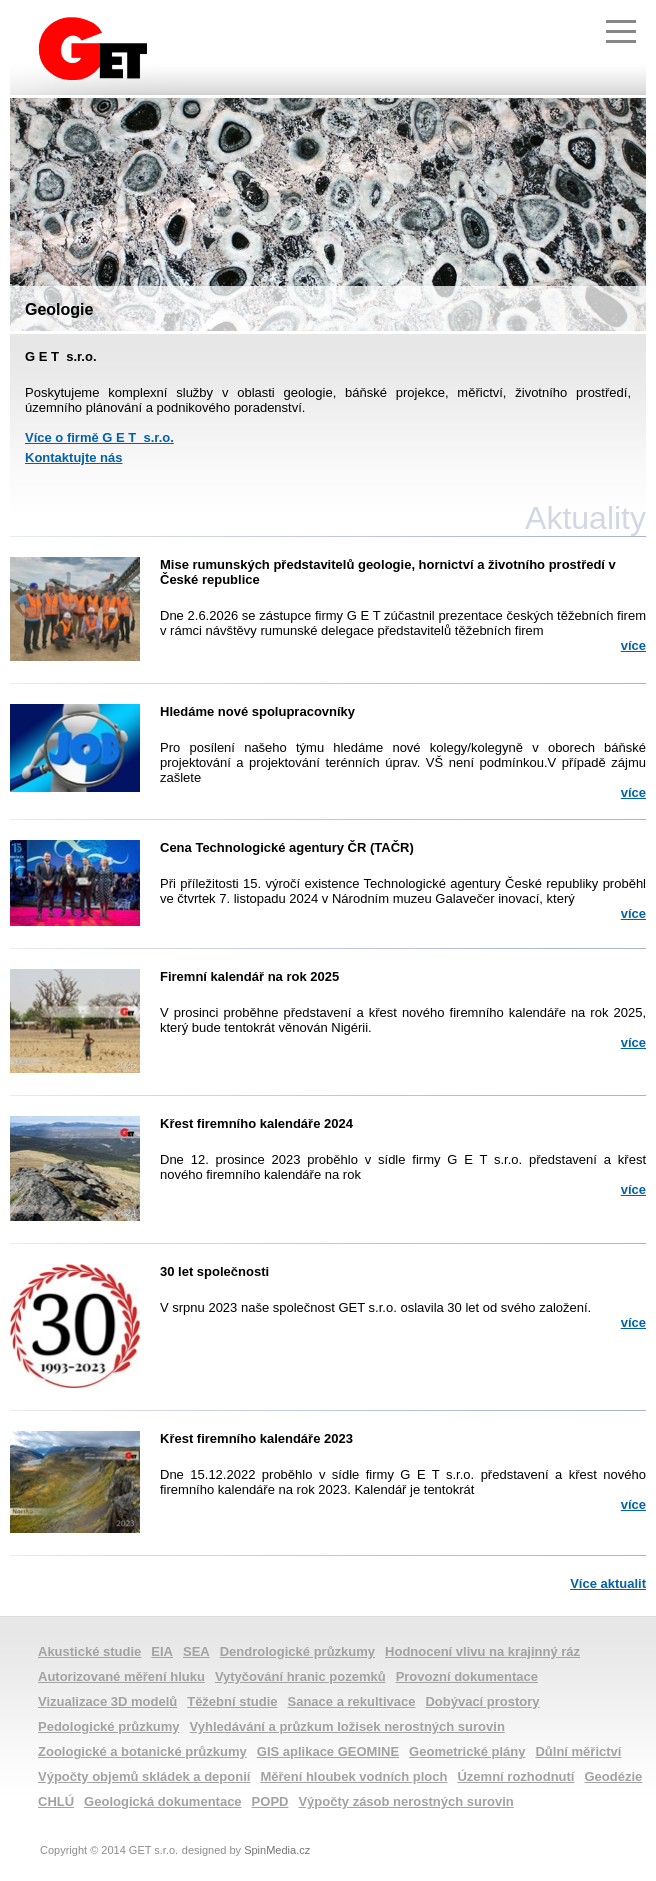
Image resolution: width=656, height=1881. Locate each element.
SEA (196, 1651)
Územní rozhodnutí (515, 1776)
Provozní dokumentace (467, 1676)
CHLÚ (56, 1801)
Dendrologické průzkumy (297, 1651)
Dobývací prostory (482, 1701)
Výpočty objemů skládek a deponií (144, 1776)
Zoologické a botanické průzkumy (142, 1751)
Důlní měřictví (578, 1751)
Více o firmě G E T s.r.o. (99, 437)
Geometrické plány (467, 1751)
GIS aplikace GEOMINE (328, 1751)
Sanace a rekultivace (352, 1701)
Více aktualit (608, 1583)
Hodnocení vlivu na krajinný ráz (482, 1651)
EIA (162, 1651)
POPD (270, 1801)
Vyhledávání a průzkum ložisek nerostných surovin (347, 1726)
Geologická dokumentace (163, 1801)
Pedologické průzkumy (109, 1726)
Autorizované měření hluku (121, 1676)
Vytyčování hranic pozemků (300, 1676)
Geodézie (613, 1776)
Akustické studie (89, 1651)
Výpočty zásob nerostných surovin (405, 1801)
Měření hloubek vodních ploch (353, 1776)
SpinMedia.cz (277, 1850)
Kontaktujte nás (74, 457)
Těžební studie (232, 1701)
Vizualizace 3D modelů (107, 1701)
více (633, 645)
